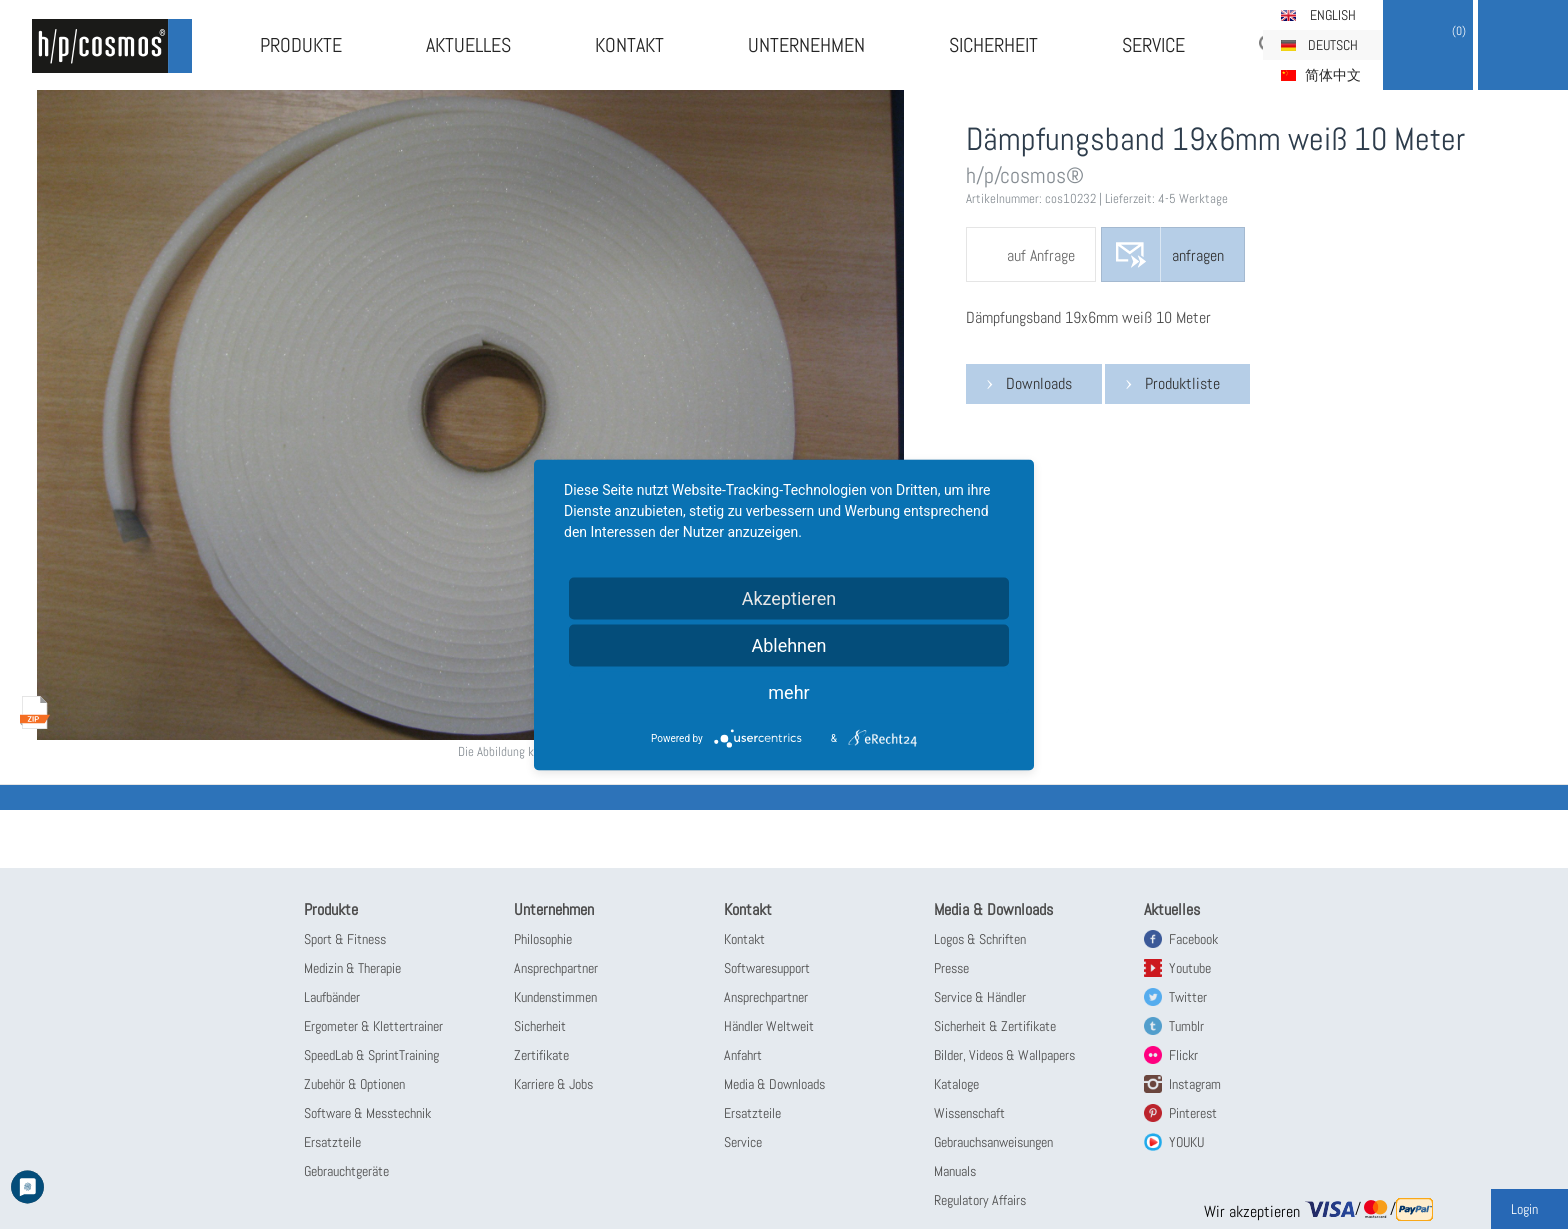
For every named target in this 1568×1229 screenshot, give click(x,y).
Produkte (301, 45)
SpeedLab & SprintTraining (371, 1055)
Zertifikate (541, 1055)
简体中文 (1333, 75)
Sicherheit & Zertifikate (995, 1026)
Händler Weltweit (769, 1026)
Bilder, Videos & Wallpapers (1004, 1055)
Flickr (1183, 1055)
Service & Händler (980, 997)
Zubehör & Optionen (354, 1084)
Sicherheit (993, 45)
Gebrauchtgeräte (346, 1171)
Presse (951, 968)
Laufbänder (332, 997)
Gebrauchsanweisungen (993, 1142)
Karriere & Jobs (553, 1084)
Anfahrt (743, 1055)
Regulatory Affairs (980, 1200)
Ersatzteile (332, 1142)
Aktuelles (468, 45)
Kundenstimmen (555, 997)
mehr (788, 691)
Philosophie (543, 939)
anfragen (1198, 255)
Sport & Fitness (345, 939)
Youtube (1190, 968)
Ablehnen (788, 644)
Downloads (1039, 383)
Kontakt (629, 45)
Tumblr (1186, 1026)
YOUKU (1186, 1142)
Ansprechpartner (556, 968)
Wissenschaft (969, 1113)
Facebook (1193, 939)
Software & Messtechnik (367, 1113)
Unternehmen (806, 45)
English (1333, 15)
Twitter (1188, 997)
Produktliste (1182, 383)
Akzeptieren (789, 597)
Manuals (955, 1171)
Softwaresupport (767, 968)
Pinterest (1193, 1113)
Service (1153, 45)
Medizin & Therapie (352, 968)
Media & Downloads (774, 1084)
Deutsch (1333, 45)
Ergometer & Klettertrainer (373, 1026)
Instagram (1195, 1084)
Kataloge (956, 1084)
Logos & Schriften (980, 939)
